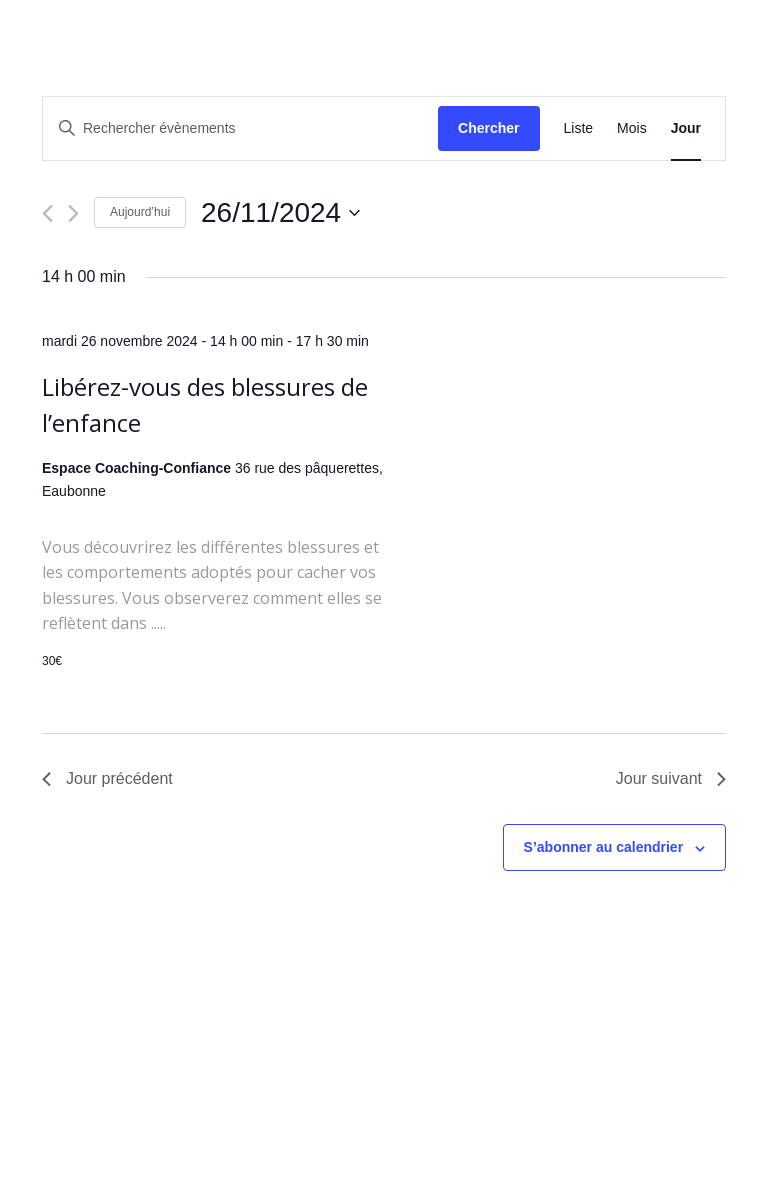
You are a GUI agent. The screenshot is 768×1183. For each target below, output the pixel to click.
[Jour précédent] (47, 213)
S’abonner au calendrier (604, 847)
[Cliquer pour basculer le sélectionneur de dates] (280, 213)
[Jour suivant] (73, 213)
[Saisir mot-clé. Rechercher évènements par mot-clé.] (240, 128)
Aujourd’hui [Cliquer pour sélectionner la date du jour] (140, 212)
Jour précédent (107, 778)
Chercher (488, 128)
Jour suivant (671, 778)
